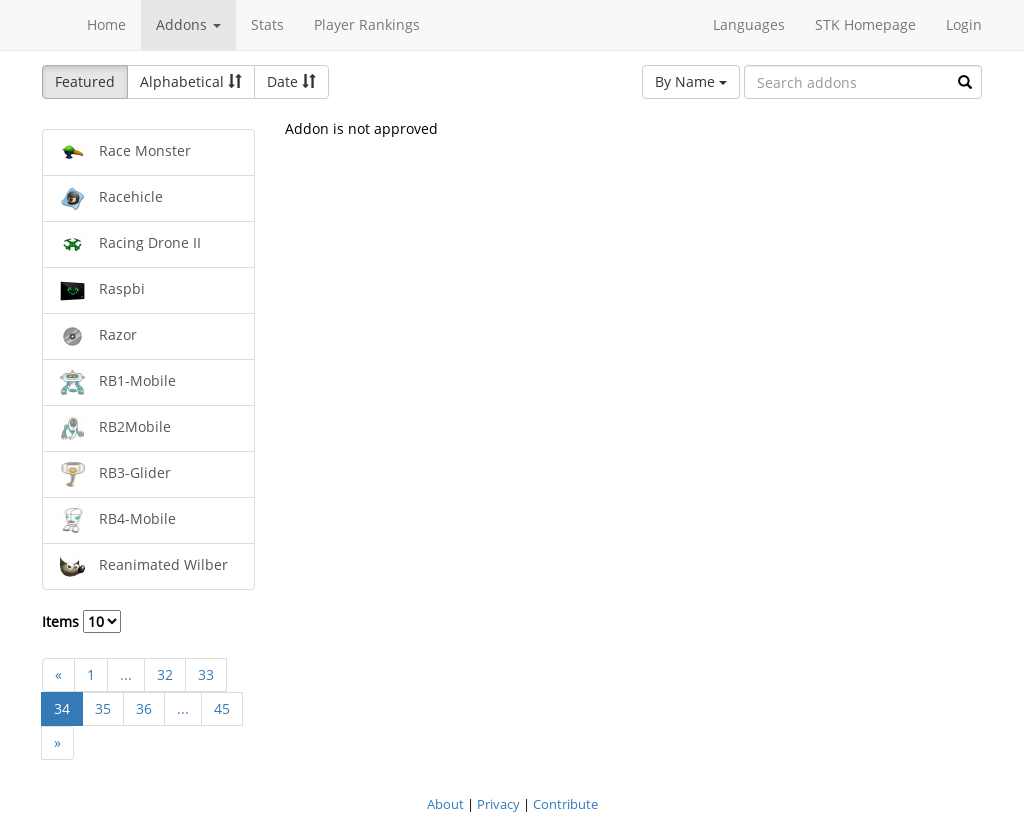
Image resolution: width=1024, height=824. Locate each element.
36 (144, 708)
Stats (267, 24)
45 (222, 708)
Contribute (565, 804)
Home (106, 24)
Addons (188, 24)
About (445, 804)
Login (964, 24)
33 (206, 674)
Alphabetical (191, 81)
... (126, 674)
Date (291, 81)
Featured (85, 81)
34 (62, 708)
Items (81, 621)
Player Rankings (367, 24)
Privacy (498, 804)
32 (165, 674)
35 (103, 708)
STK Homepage (865, 24)
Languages (749, 24)
